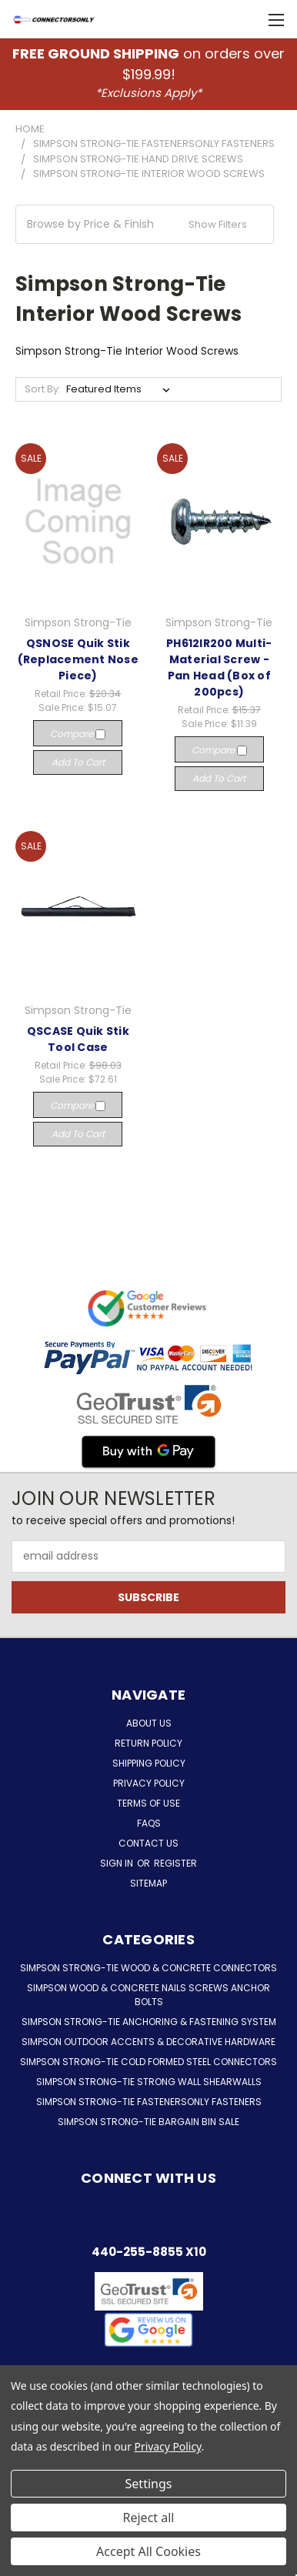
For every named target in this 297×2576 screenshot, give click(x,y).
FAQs (149, 1823)
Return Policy (148, 1743)
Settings (148, 2483)
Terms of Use (148, 1803)
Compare (77, 733)
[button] (144, 224)
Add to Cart (78, 762)
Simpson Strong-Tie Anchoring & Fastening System (149, 2021)
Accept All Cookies (148, 2551)
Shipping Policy (148, 1763)
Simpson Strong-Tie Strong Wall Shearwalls (149, 2081)
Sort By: (43, 389)
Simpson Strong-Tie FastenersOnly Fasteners (149, 2101)
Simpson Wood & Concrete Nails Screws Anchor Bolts (148, 1994)
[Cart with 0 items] (251, 19)
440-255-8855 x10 (149, 2252)
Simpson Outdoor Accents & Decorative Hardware (148, 2041)
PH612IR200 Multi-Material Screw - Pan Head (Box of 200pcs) (219, 667)
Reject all (149, 2517)
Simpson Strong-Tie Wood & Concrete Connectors (148, 1967)
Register (175, 1863)
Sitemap (148, 1883)
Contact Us (148, 1843)
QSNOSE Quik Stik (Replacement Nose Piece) (78, 659)
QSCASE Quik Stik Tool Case (78, 1039)
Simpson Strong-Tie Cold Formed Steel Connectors (148, 2061)
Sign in (117, 1863)
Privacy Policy (149, 1783)
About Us (149, 1723)
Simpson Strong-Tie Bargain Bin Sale (148, 2121)
